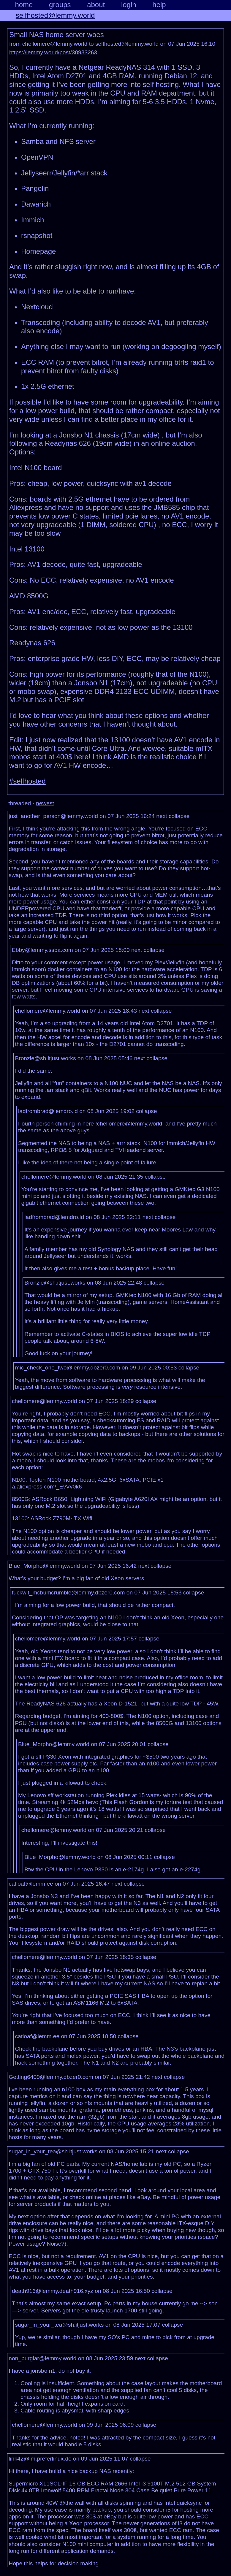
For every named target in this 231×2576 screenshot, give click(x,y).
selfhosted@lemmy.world (55, 15)
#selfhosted (27, 781)
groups (60, 5)
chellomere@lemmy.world (55, 44)
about (96, 5)
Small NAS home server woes (56, 35)
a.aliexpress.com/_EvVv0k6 (47, 1486)
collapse (179, 816)
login (128, 5)
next (161, 816)
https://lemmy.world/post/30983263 (53, 52)
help (159, 5)
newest (45, 803)
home (24, 5)
